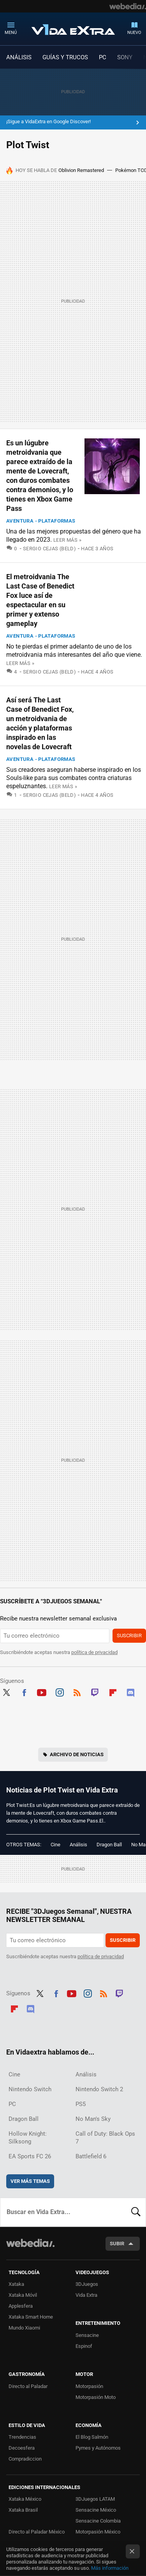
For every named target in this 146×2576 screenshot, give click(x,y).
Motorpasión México (98, 2532)
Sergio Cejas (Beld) (49, 548)
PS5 (81, 2104)
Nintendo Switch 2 (99, 2089)
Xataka (16, 2284)
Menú (11, 32)
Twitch (95, 1692)
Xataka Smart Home (31, 2317)
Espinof (84, 2346)
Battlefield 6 (91, 2156)
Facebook (24, 1692)
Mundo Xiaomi (24, 2328)
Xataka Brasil (23, 2510)
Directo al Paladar (28, 2386)
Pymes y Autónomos (98, 2448)
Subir (117, 2243)
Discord (130, 1692)
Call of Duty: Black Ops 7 (105, 2137)
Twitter (6, 1692)
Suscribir (129, 1635)
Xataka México (25, 2499)
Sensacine (87, 2335)
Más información (109, 2568)
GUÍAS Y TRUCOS (65, 57)
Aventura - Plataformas (41, 521)
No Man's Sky (93, 2118)
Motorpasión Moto (96, 2397)
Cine (55, 1844)
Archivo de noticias (77, 1754)
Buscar (136, 2212)
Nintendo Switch (30, 2089)
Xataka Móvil (23, 2295)
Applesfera (21, 2306)
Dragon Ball (109, 1844)
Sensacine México (96, 2510)
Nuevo (134, 32)
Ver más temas (30, 2181)
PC (102, 57)
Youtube (41, 1692)
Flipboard (113, 1692)
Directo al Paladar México (37, 2532)
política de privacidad (94, 1652)
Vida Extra (73, 28)
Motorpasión (89, 2386)
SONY (124, 57)
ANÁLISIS (19, 57)
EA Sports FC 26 (30, 2156)
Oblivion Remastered (81, 170)
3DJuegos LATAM (95, 2499)
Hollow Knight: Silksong (28, 2137)
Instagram (59, 1692)
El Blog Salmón (92, 2437)
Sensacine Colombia (98, 2521)
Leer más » (67, 540)
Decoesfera (22, 2448)
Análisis (78, 1844)
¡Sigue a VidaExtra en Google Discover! (48, 121)
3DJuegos (87, 2284)
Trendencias (22, 2437)
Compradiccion (25, 2459)
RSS (77, 1692)
